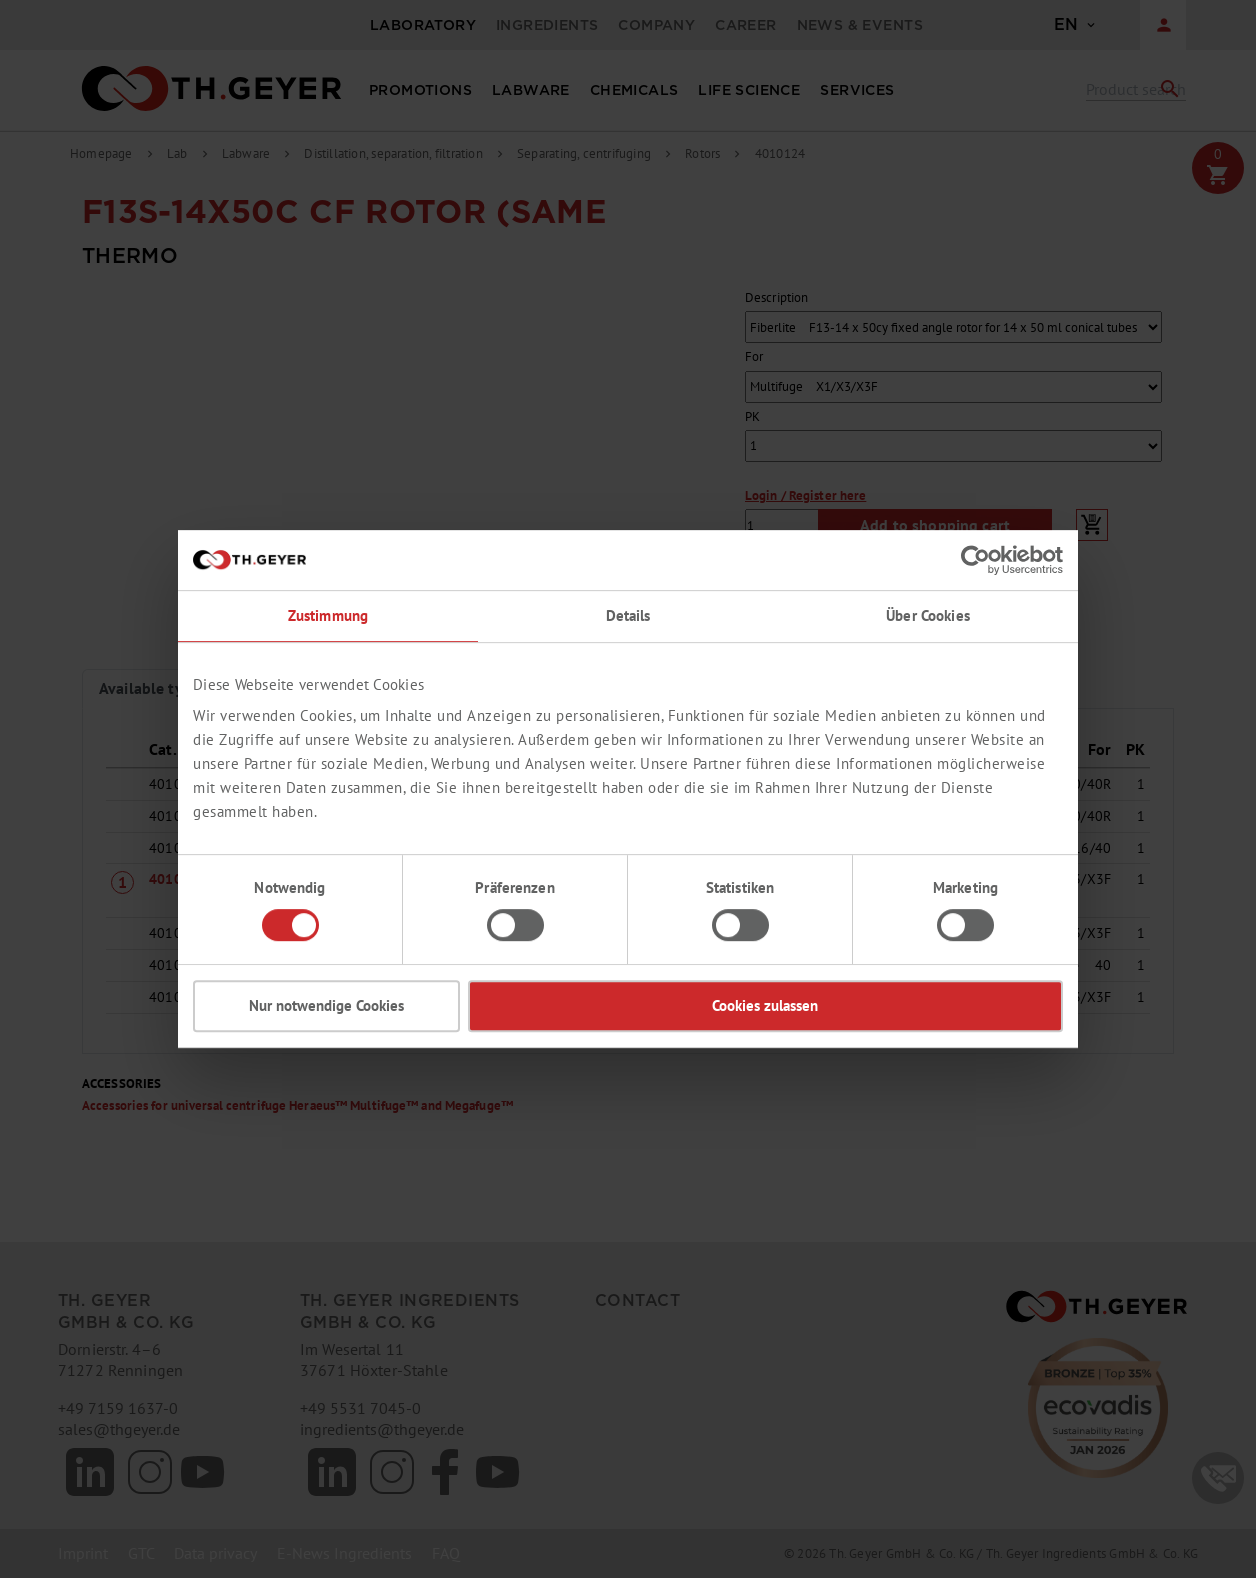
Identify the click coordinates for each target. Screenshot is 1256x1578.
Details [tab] (628, 615)
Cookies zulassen (765, 1005)
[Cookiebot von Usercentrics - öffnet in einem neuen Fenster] (975, 560)
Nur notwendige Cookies (326, 1005)
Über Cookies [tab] (928, 615)
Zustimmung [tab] (328, 615)
